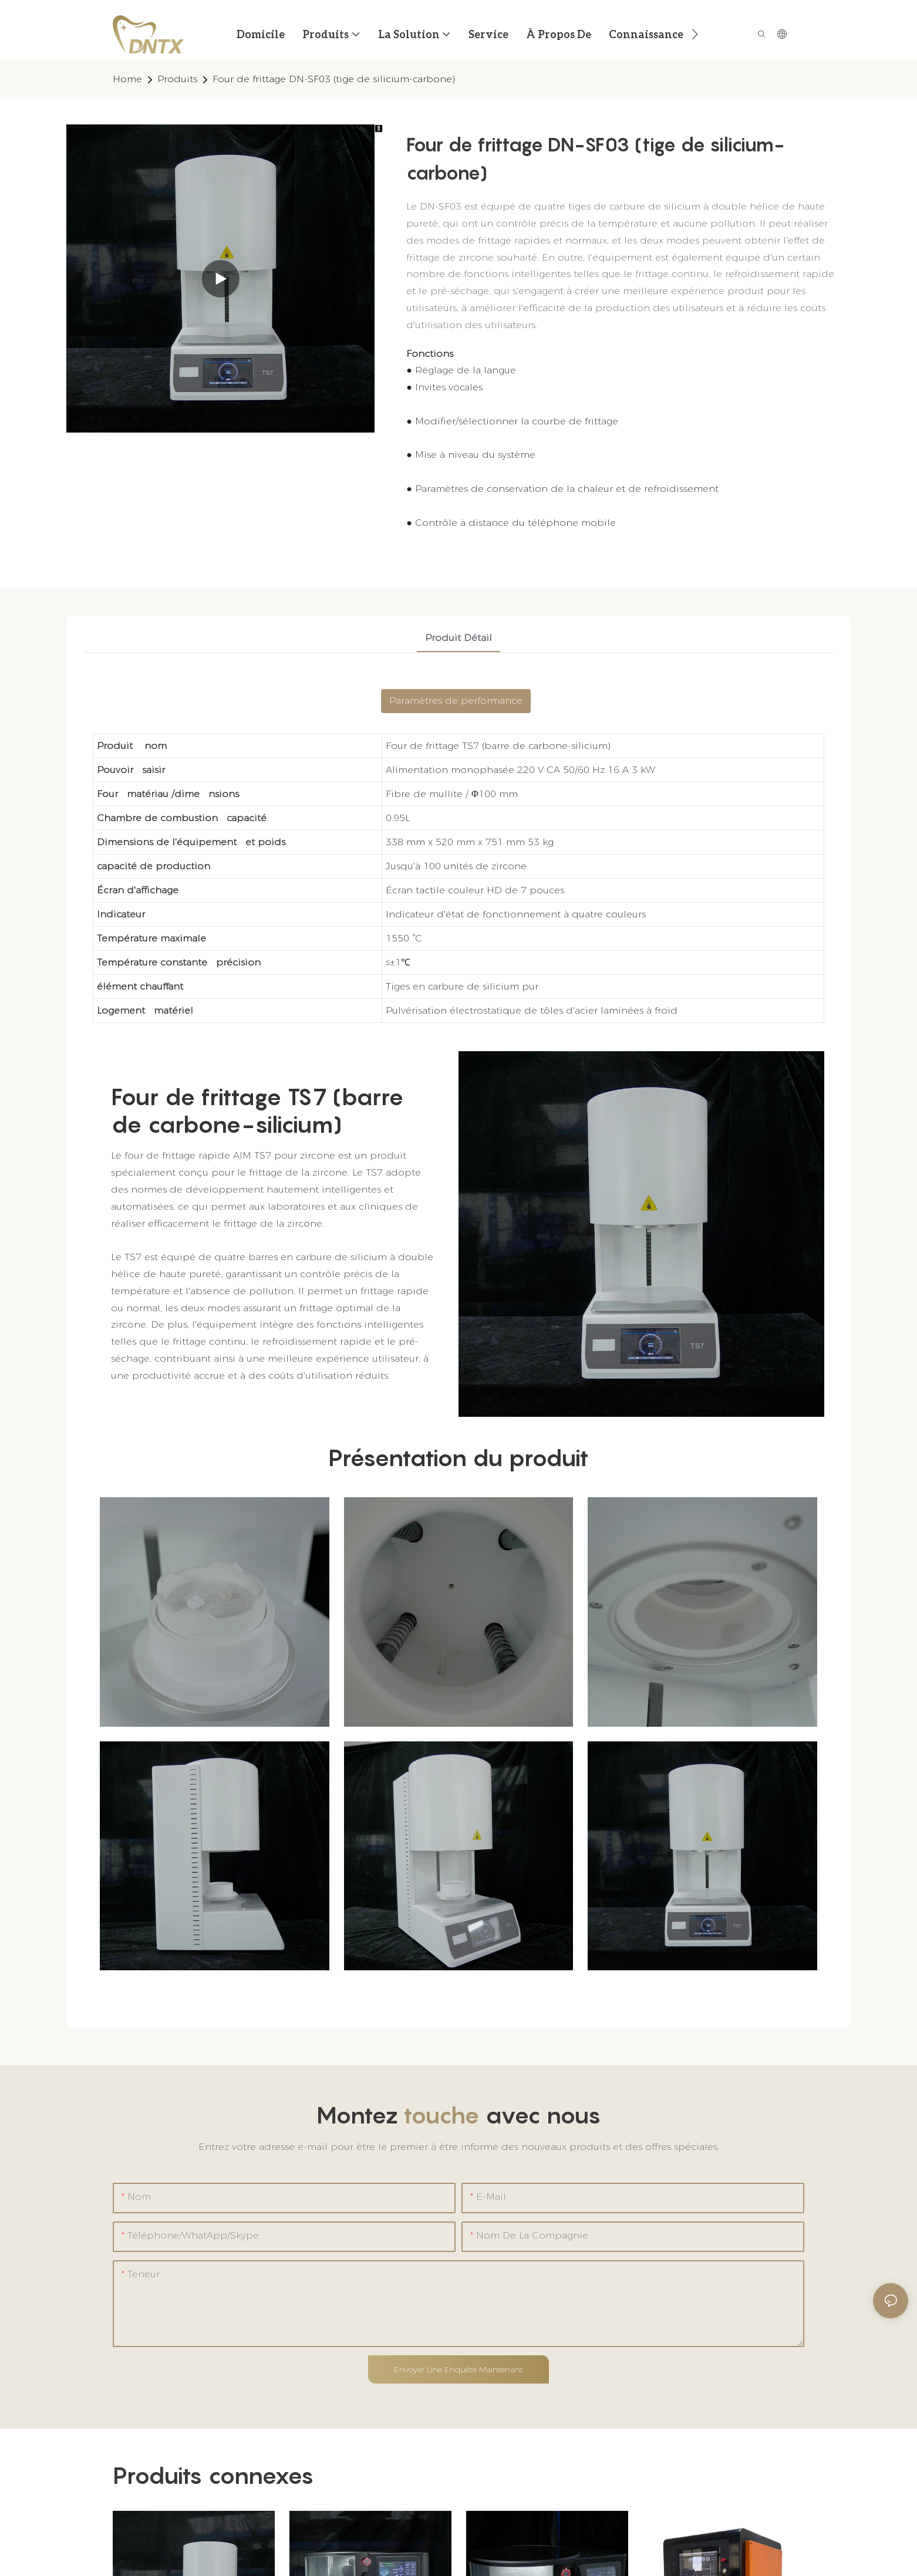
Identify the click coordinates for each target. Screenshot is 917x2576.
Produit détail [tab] (458, 637)
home (127, 79)
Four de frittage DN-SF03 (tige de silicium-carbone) (334, 79)
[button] (695, 34)
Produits (177, 79)
